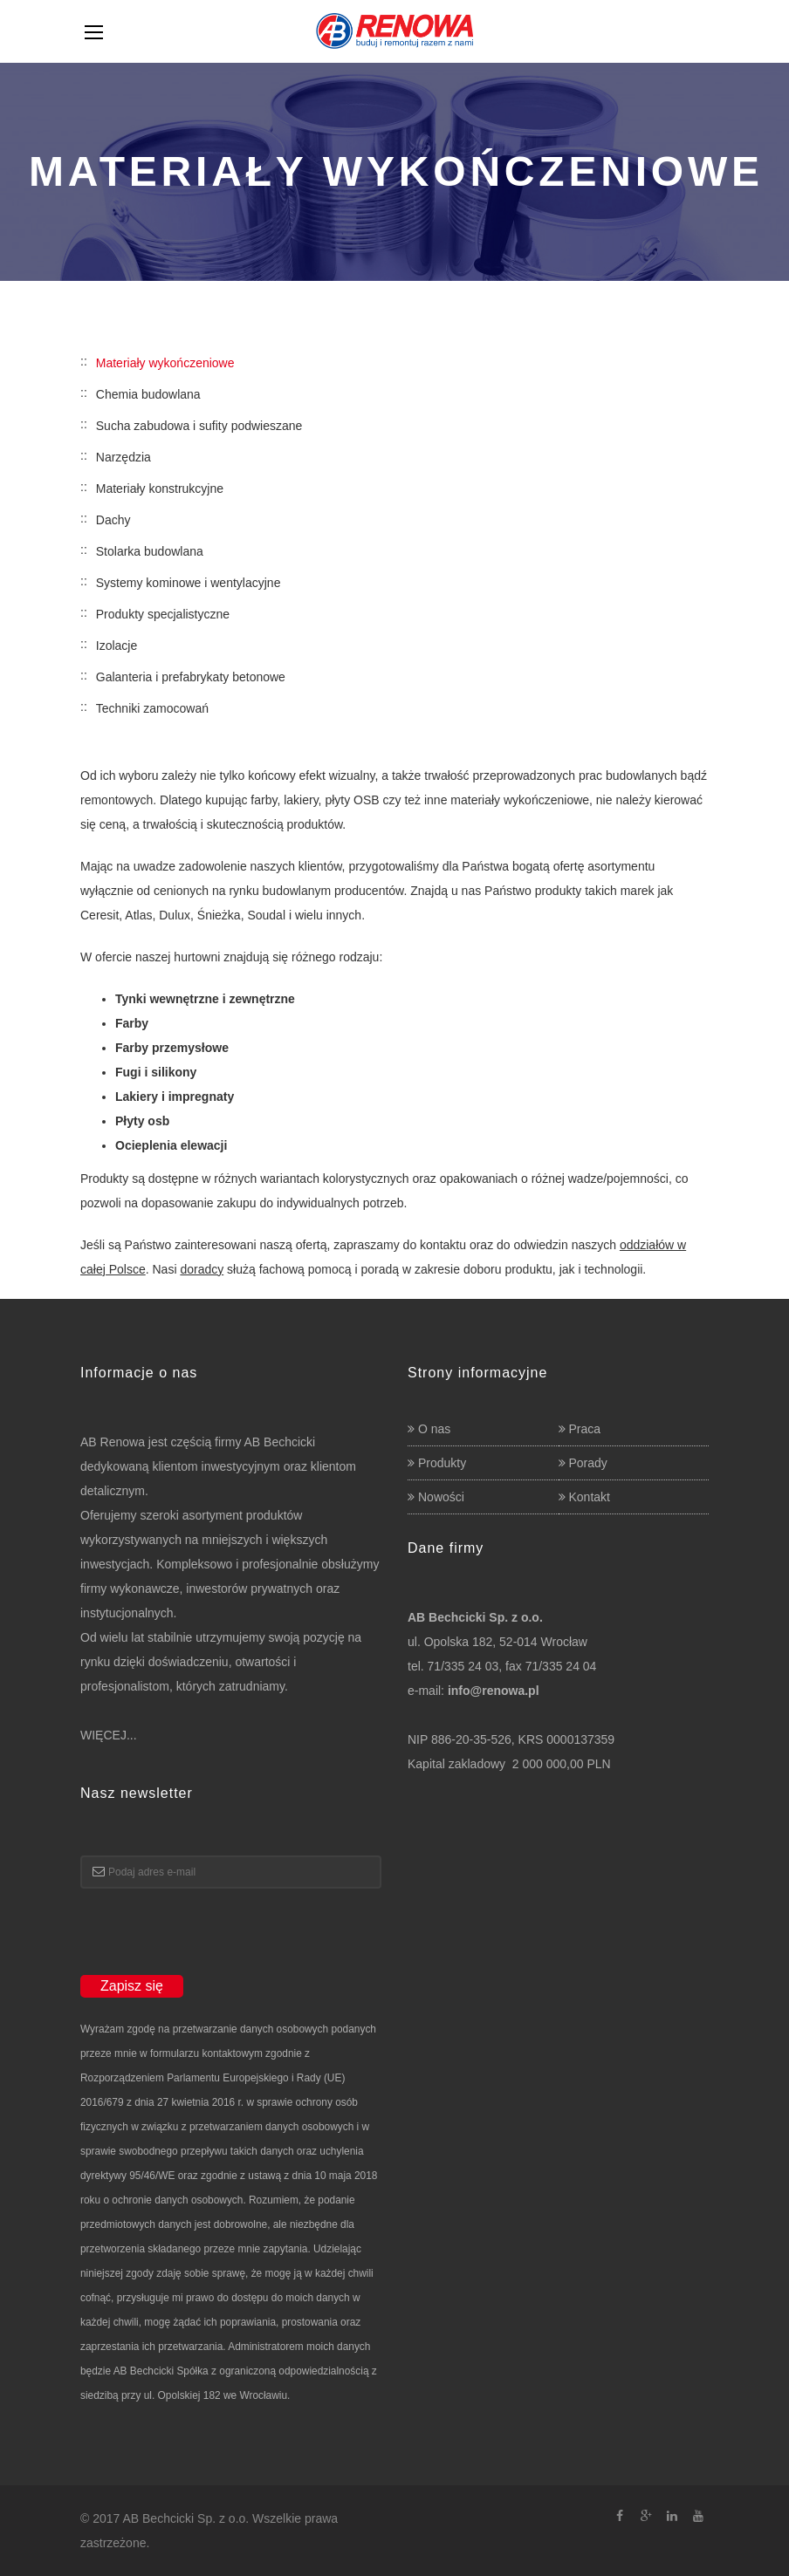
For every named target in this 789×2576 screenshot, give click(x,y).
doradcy (201, 1269)
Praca (585, 1429)
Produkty (442, 1463)
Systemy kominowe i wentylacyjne (188, 583)
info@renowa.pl (493, 1691)
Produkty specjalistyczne (163, 614)
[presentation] (213, 1940)
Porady (588, 1463)
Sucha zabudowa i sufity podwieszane (199, 426)
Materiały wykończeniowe (165, 363)
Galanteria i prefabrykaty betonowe (190, 677)
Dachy (113, 520)
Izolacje (116, 646)
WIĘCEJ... (108, 1735)
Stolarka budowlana (149, 551)
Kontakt (589, 1497)
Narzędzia (123, 457)
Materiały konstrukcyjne (159, 488)
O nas (434, 1429)
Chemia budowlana (148, 394)
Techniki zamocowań (152, 708)
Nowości (441, 1497)
